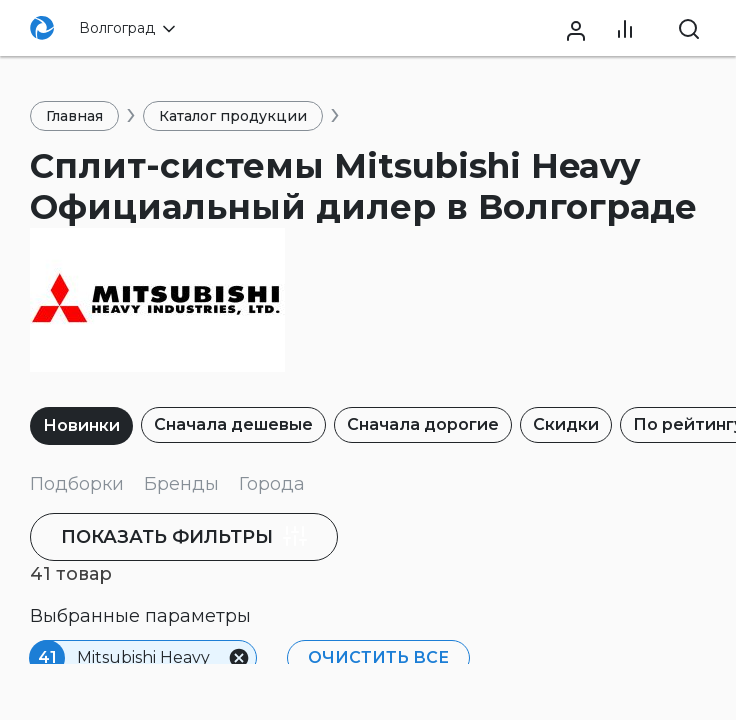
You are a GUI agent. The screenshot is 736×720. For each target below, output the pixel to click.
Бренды (181, 484)
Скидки (566, 424)
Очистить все (376, 657)
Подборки (77, 484)
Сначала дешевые (233, 424)
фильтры (189, 536)
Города (272, 484)
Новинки (81, 425)
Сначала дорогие (423, 424)
